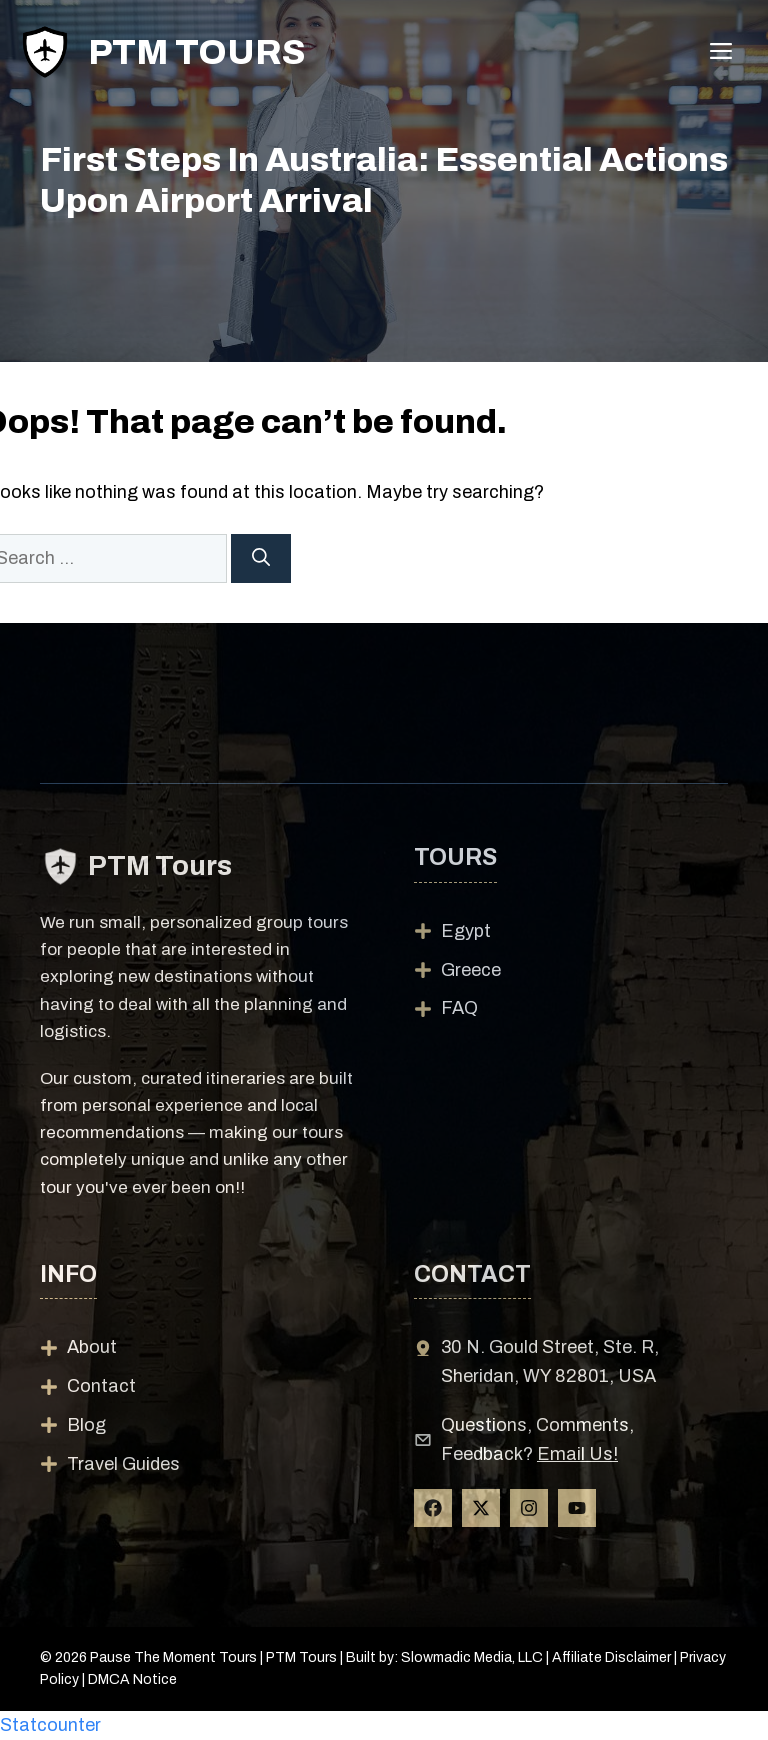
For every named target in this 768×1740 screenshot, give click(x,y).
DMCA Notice (132, 1679)
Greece (471, 970)
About (92, 1347)
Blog (86, 1425)
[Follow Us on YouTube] (577, 1508)
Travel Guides (123, 1464)
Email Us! (577, 1454)
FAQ (459, 1008)
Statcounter (50, 1725)
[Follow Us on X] (481, 1508)
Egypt (466, 931)
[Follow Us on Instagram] (529, 1508)
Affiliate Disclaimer (611, 1657)
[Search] (261, 558)
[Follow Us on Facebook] (433, 1508)
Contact (101, 1386)
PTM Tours (196, 52)
